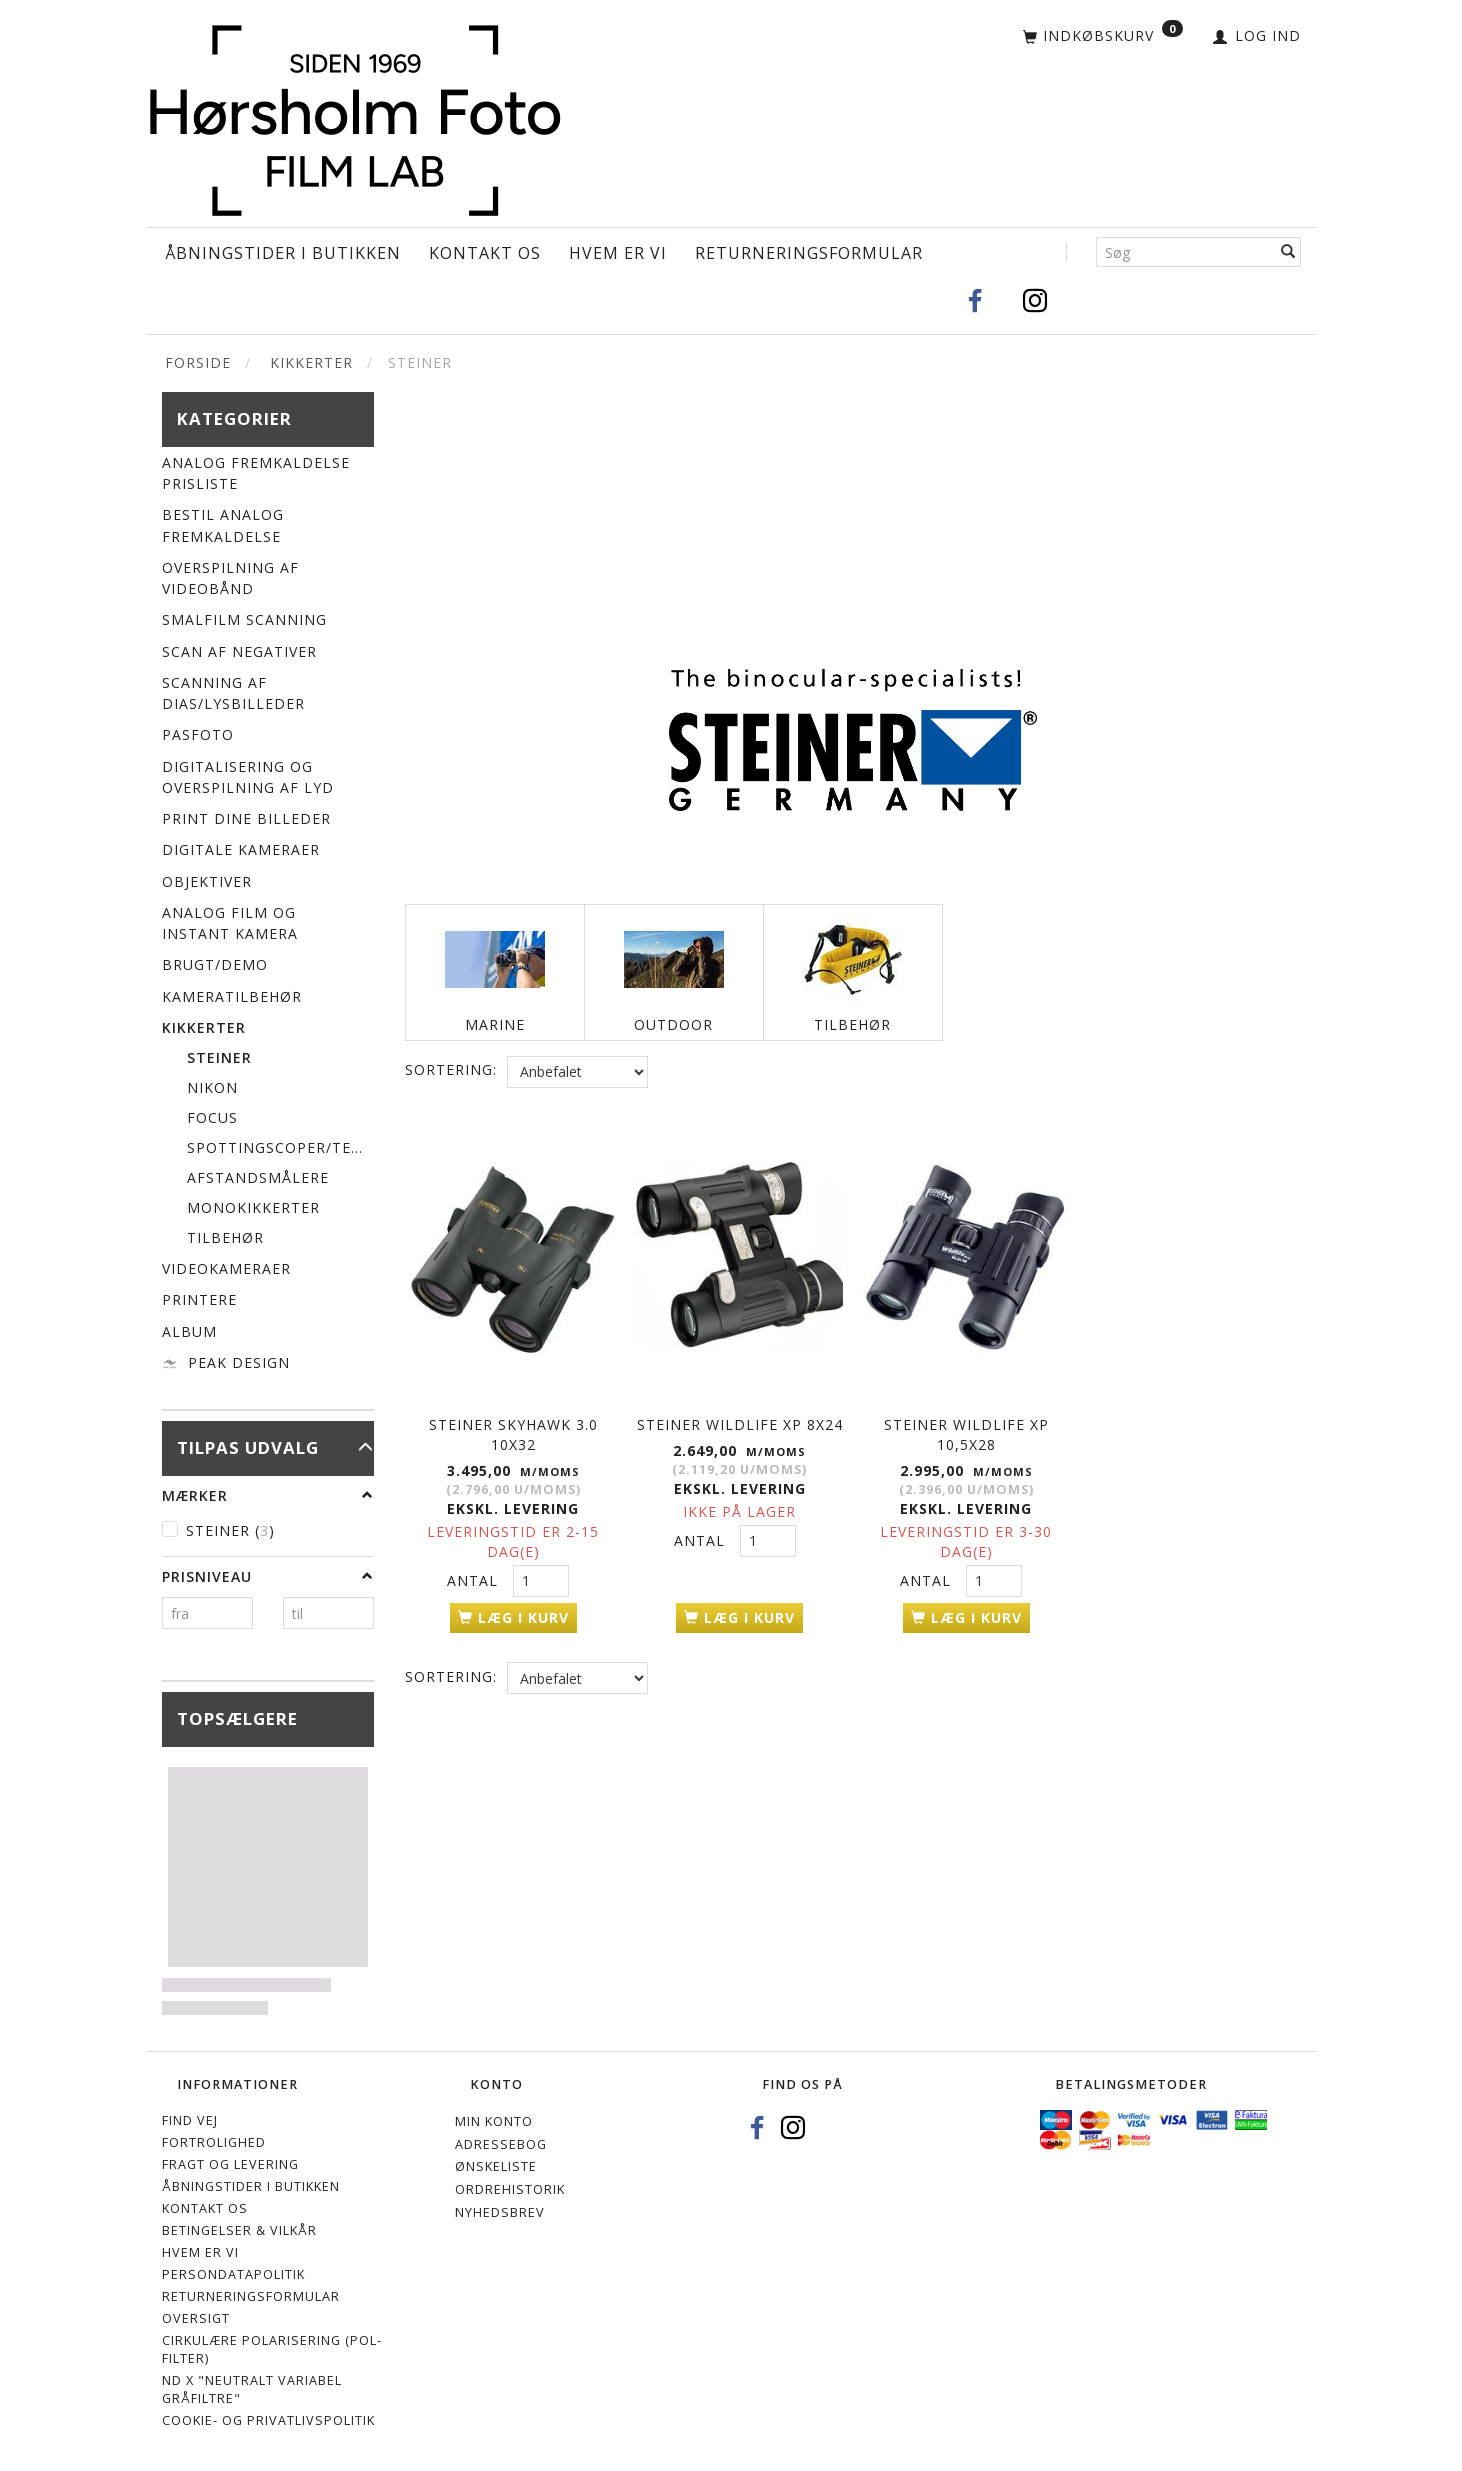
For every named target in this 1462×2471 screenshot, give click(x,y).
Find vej (190, 2120)
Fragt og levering (230, 2164)
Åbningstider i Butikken (283, 253)
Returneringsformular (809, 253)
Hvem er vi (618, 253)
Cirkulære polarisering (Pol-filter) (272, 2349)
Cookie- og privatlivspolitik (268, 2420)
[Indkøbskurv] (1103, 37)
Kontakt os (485, 253)
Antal (475, 1577)
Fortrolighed (214, 2142)
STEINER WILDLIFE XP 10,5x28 (966, 1431)
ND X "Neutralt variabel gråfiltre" (252, 2389)
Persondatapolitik (233, 2274)
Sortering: (451, 1069)
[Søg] (1288, 252)
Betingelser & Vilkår (239, 2230)
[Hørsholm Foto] (355, 115)
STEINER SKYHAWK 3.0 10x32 (513, 1431)
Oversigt (196, 2318)
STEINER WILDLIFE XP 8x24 (740, 1421)
